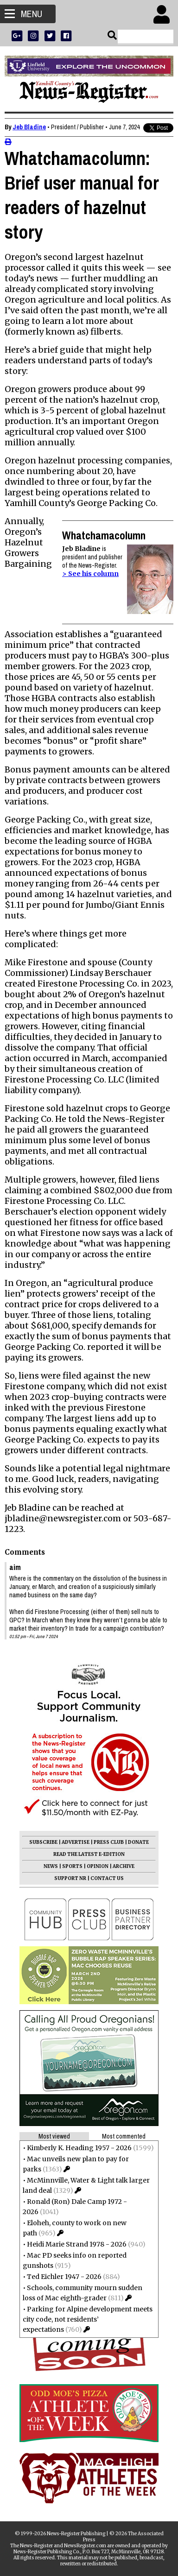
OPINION (97, 1866)
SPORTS (72, 1866)
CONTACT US (107, 1878)
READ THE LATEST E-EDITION (89, 1854)
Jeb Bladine (29, 127)
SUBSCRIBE (43, 1842)
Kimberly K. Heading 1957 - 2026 (79, 2148)
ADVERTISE (75, 1842)
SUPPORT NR (70, 1878)
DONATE (138, 1842)
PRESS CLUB (109, 1842)
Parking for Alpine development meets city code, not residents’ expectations (88, 2319)
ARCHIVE (123, 1866)
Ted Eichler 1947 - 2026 (64, 2276)
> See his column (90, 574)
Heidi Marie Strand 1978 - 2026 (77, 2244)
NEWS (51, 1866)
